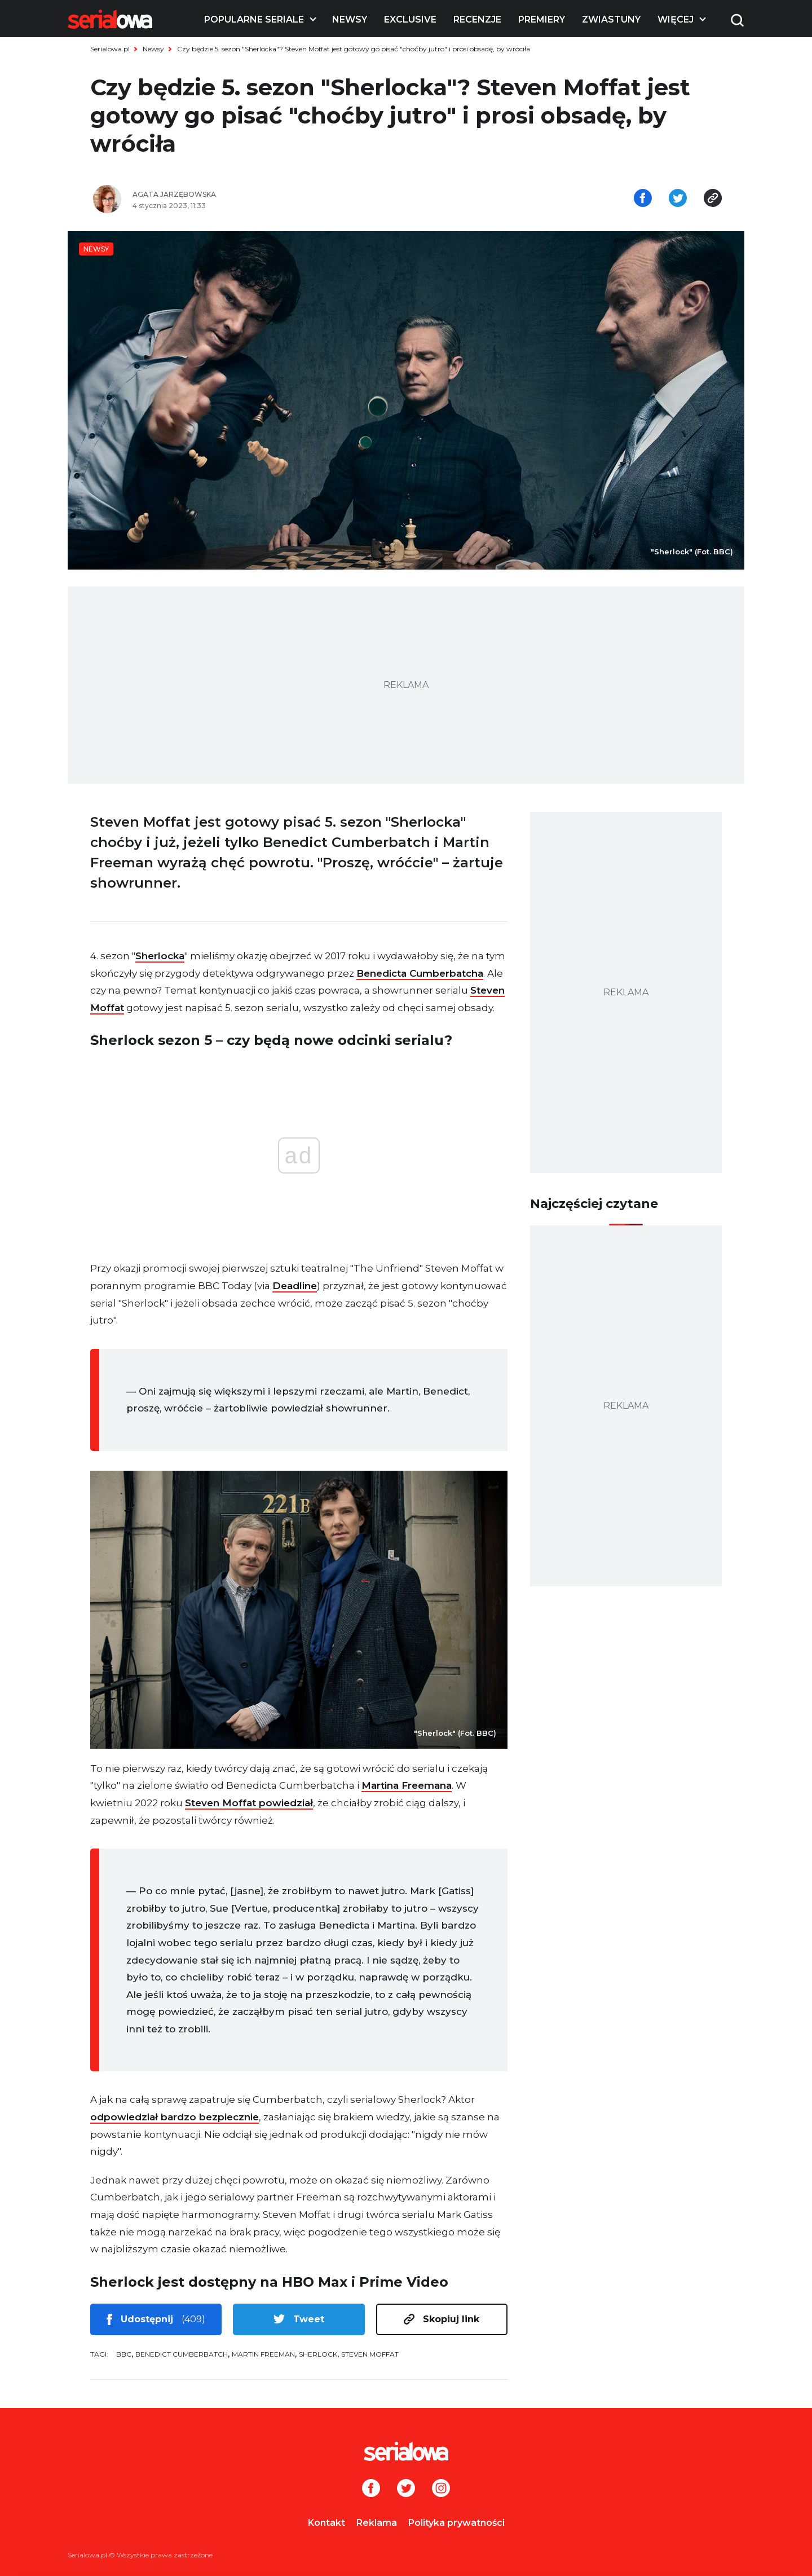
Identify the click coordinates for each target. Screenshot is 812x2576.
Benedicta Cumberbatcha (419, 973)
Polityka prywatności (456, 2522)
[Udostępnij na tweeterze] (678, 199)
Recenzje (477, 19)
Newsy (349, 19)
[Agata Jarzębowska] (265, 194)
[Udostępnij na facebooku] (643, 199)
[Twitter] (406, 2489)
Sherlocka (159, 955)
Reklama (376, 2522)
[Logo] (110, 19)
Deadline (294, 1285)
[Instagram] (440, 2489)
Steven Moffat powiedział (249, 1803)
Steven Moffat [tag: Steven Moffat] (370, 2354)
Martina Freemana (406, 1785)
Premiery (541, 19)
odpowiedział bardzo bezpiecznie (174, 2117)
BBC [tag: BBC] (123, 2354)
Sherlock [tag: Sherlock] (318, 2354)
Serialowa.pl (110, 49)
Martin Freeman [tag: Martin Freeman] (263, 2354)
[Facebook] (371, 2489)
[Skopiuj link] (713, 199)
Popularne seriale (254, 19)
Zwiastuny (611, 19)
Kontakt (326, 2522)
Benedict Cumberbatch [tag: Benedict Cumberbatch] (181, 2354)
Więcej (675, 19)
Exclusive (410, 19)
